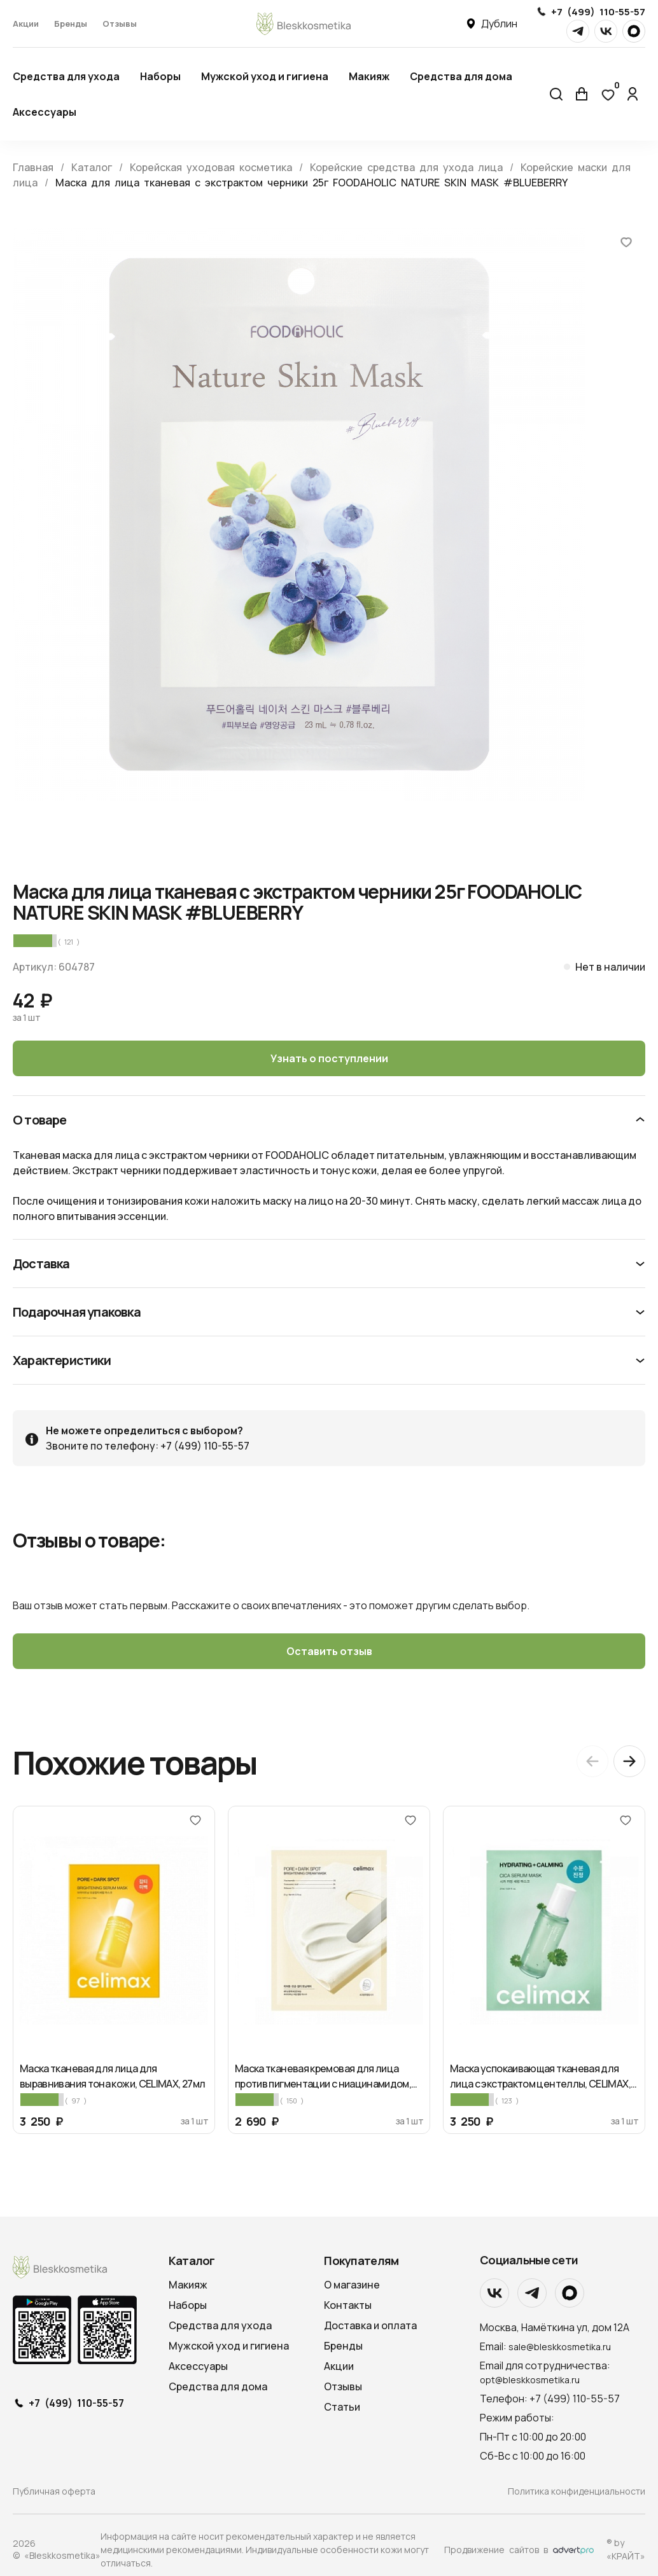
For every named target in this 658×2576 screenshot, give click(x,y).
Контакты (348, 2305)
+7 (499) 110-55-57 (598, 11)
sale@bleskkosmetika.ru (559, 2347)
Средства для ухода (66, 76)
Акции (26, 23)
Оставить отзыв (329, 1651)
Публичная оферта (54, 2491)
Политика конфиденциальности (576, 2491)
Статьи (342, 2407)
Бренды (70, 23)
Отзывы (119, 23)
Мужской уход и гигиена (264, 76)
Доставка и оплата (370, 2325)
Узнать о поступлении (329, 1058)
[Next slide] (629, 1761)
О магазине (352, 2285)
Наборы (160, 76)
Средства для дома (461, 76)
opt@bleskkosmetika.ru (530, 2380)
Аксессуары (44, 112)
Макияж (369, 76)
